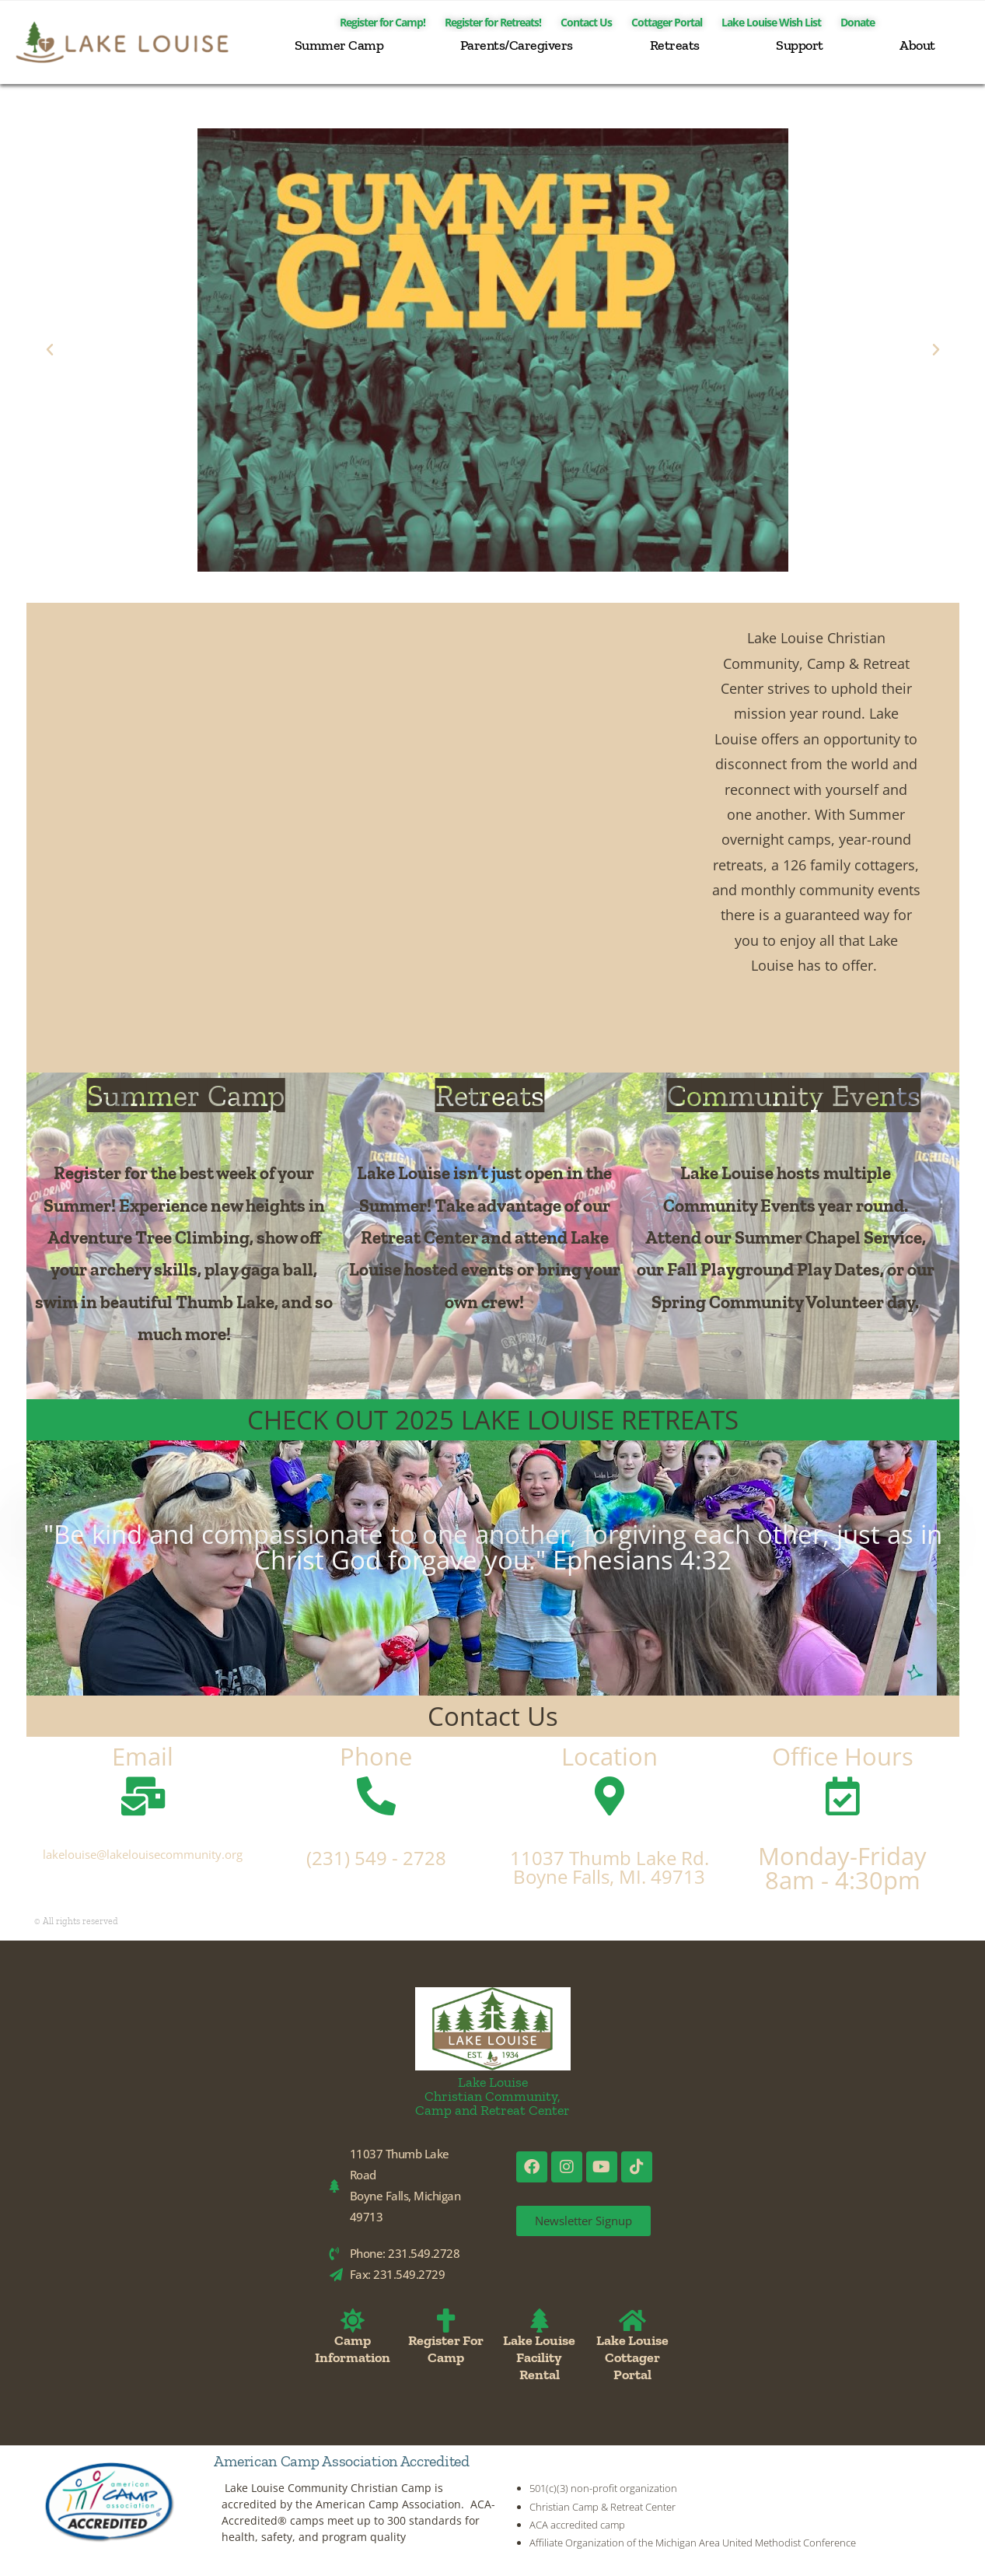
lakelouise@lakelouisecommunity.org (143, 1854)
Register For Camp (446, 2349)
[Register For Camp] (446, 2320)
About (917, 45)
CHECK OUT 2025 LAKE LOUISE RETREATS (493, 1419)
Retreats (675, 45)
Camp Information (352, 2349)
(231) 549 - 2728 (376, 1858)
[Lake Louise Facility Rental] (539, 2320)
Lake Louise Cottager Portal (632, 2357)
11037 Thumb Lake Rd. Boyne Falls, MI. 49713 (609, 1867)
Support (799, 45)
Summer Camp (339, 45)
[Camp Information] (353, 2320)
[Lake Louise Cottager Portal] (632, 2320)
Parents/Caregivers (516, 45)
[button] (50, 350)
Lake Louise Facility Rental (539, 2357)
